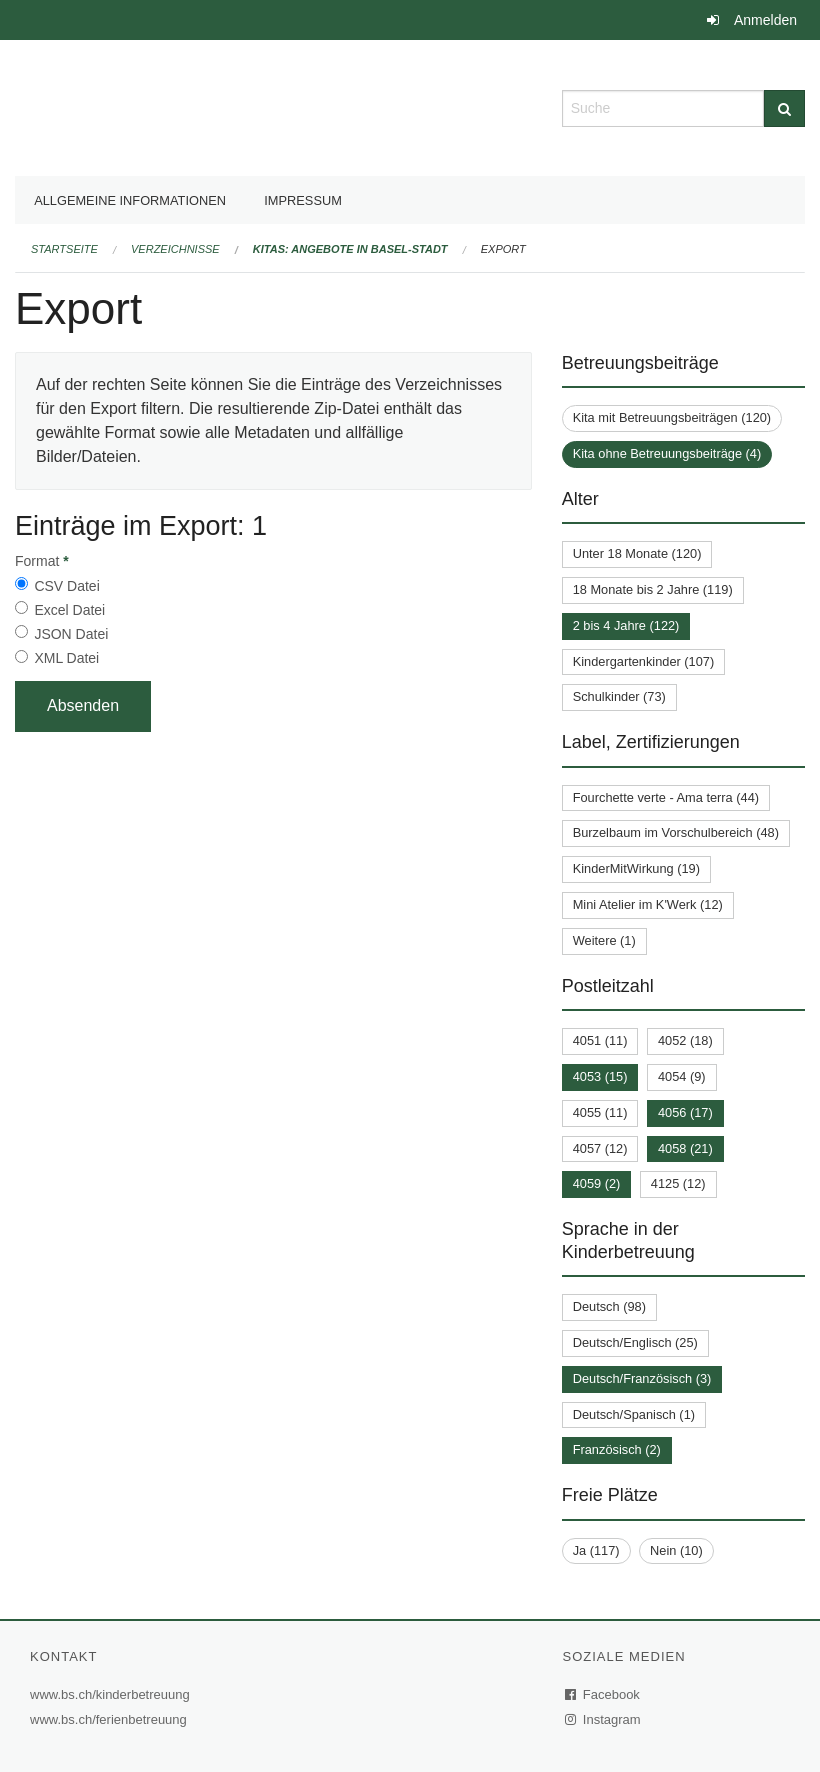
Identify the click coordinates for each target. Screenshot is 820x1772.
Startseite (64, 249)
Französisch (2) (617, 1449)
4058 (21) (685, 1148)
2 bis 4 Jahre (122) (626, 625)
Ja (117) (596, 1550)
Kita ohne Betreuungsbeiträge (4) (667, 453)
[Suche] (784, 108)
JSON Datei (71, 634)
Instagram (603, 1719)
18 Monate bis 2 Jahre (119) (653, 589)
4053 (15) (600, 1076)
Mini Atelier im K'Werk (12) (648, 904)
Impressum (303, 200)
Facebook (603, 1694)
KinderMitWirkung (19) (636, 868)
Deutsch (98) (609, 1306)
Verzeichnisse (175, 249)
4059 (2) (597, 1183)
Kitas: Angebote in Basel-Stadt (350, 249)
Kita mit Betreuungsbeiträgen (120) (672, 417)
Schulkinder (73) (619, 696)
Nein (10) (676, 1550)
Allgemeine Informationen (130, 200)
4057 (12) (600, 1148)
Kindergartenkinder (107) (644, 661)
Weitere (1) (604, 940)
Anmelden (765, 20)
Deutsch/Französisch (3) (642, 1378)
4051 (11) (600, 1040)
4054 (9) (682, 1076)
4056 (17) (685, 1112)
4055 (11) (600, 1112)
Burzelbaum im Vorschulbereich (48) (676, 832)
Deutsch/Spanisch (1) (634, 1414)
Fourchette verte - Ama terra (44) (666, 797)
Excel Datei (69, 610)
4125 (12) (678, 1183)
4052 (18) (685, 1040)
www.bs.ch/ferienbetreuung (111, 1719)
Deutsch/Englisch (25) (635, 1342)
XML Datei (66, 658)
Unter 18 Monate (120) (637, 553)
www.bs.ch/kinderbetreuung (112, 1694)
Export (503, 249)
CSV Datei (66, 586)
